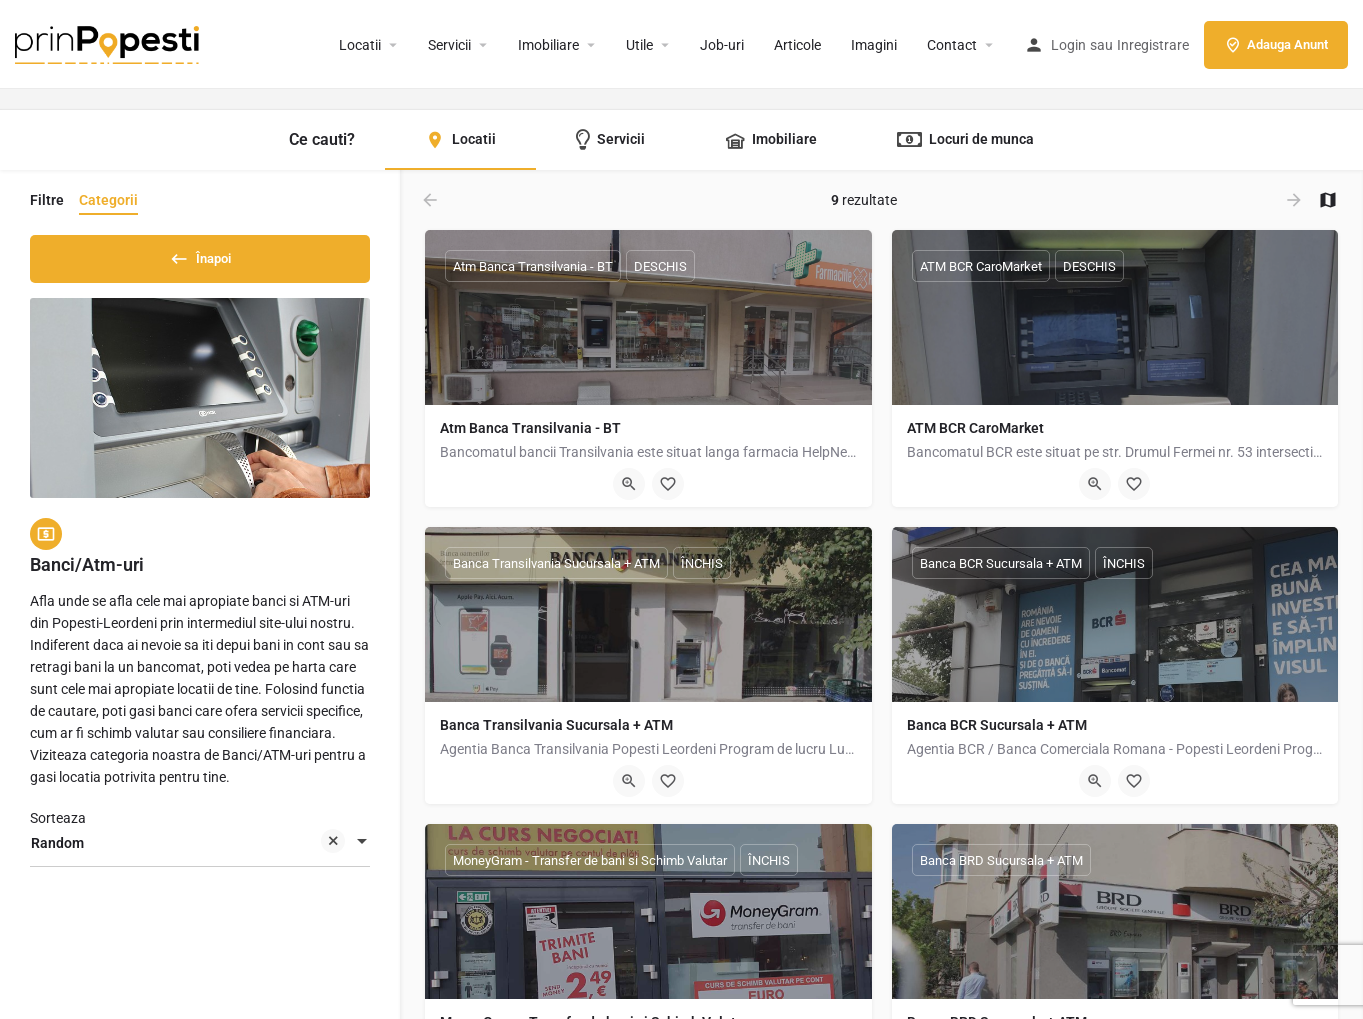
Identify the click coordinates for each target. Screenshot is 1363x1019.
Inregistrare (1153, 45)
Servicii (449, 45)
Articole (797, 45)
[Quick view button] (629, 484)
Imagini (874, 45)
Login (1068, 45)
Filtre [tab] (47, 200)
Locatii (360, 45)
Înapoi (200, 255)
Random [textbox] (188, 851)
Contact (952, 45)
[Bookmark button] (668, 484)
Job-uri (722, 45)
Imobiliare (548, 45)
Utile (639, 45)
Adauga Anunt (1276, 45)
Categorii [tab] (108, 200)
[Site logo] (109, 43)
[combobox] (200, 850)
